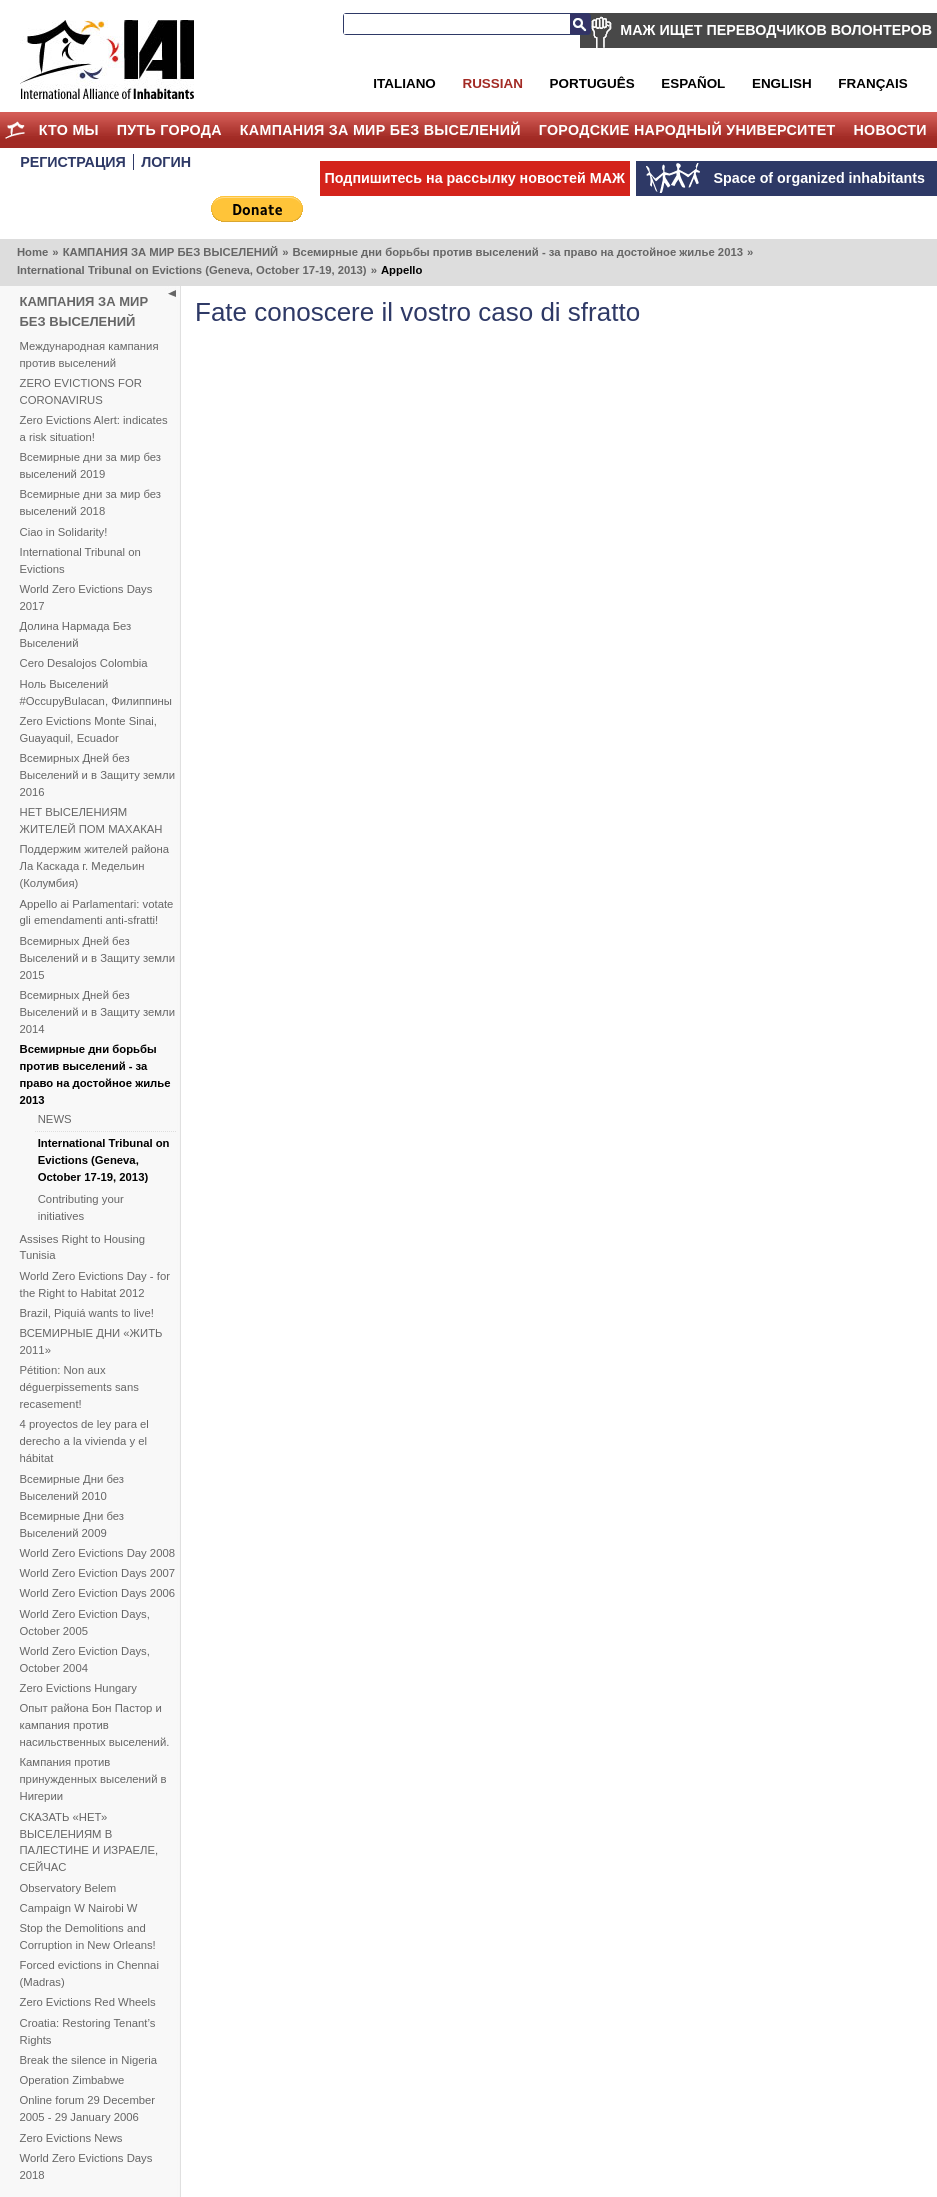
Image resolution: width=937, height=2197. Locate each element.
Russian (492, 83)
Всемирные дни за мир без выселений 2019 (91, 465)
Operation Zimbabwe (72, 2080)
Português (592, 83)
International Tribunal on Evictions (80, 560)
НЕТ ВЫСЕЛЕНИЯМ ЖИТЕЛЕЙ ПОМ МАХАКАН (91, 820)
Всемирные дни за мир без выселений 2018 (91, 502)
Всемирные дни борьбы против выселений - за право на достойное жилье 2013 (517, 252)
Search (580, 24)
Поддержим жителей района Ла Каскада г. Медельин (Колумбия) (95, 866)
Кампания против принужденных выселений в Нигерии (93, 1779)
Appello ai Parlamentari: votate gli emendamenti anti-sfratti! (97, 912)
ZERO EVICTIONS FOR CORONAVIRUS (81, 391)
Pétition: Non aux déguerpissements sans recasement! (79, 1387)
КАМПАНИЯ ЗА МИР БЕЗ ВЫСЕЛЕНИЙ (380, 130)
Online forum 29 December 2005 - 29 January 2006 (88, 2108)
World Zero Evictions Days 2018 (86, 2166)
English (782, 83)
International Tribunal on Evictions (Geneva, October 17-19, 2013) (192, 270)
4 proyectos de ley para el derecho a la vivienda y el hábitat (84, 1441)
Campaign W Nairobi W (79, 1908)
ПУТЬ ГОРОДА (169, 130)
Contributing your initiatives (81, 1207)
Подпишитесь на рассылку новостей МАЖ (475, 178)
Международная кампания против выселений (89, 354)
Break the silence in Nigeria (89, 2060)
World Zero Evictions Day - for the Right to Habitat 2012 (95, 1284)
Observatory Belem (68, 1888)
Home (15, 130)
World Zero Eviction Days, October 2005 (85, 1622)
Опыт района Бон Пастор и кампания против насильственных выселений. (95, 1725)
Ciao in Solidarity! (64, 532)
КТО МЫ (69, 130)
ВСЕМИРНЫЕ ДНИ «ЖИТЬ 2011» (91, 1341)
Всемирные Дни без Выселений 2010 (72, 1487)
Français (872, 83)
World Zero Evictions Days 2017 (86, 597)
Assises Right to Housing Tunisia (83, 1247)
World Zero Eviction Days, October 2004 (85, 1659)
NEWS (55, 1119)
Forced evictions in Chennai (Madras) (89, 1973)
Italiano (404, 83)
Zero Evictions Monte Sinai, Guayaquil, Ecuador (89, 729)
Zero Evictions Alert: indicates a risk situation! (94, 428)
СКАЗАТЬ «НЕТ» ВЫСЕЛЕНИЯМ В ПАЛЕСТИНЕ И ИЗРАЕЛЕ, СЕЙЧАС (89, 1842)
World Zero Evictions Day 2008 (98, 1553)
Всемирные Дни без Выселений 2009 (72, 1524)
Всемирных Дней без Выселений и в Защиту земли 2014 (97, 1012)
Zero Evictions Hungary (78, 1688)
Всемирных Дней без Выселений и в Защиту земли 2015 (97, 958)
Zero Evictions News (71, 2138)
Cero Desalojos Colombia (84, 663)
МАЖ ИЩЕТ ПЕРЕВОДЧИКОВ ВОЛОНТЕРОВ (776, 30)
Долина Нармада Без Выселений (76, 634)
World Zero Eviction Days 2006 (98, 1593)
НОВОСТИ (890, 130)
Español (693, 83)
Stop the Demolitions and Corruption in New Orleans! (88, 1936)
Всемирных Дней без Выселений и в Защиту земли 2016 (97, 775)
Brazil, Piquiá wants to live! (87, 1313)
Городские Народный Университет (687, 130)
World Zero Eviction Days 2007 (98, 1573)
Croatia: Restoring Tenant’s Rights (88, 2031)
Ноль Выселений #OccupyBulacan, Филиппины (96, 692)
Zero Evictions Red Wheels (88, 2002)
